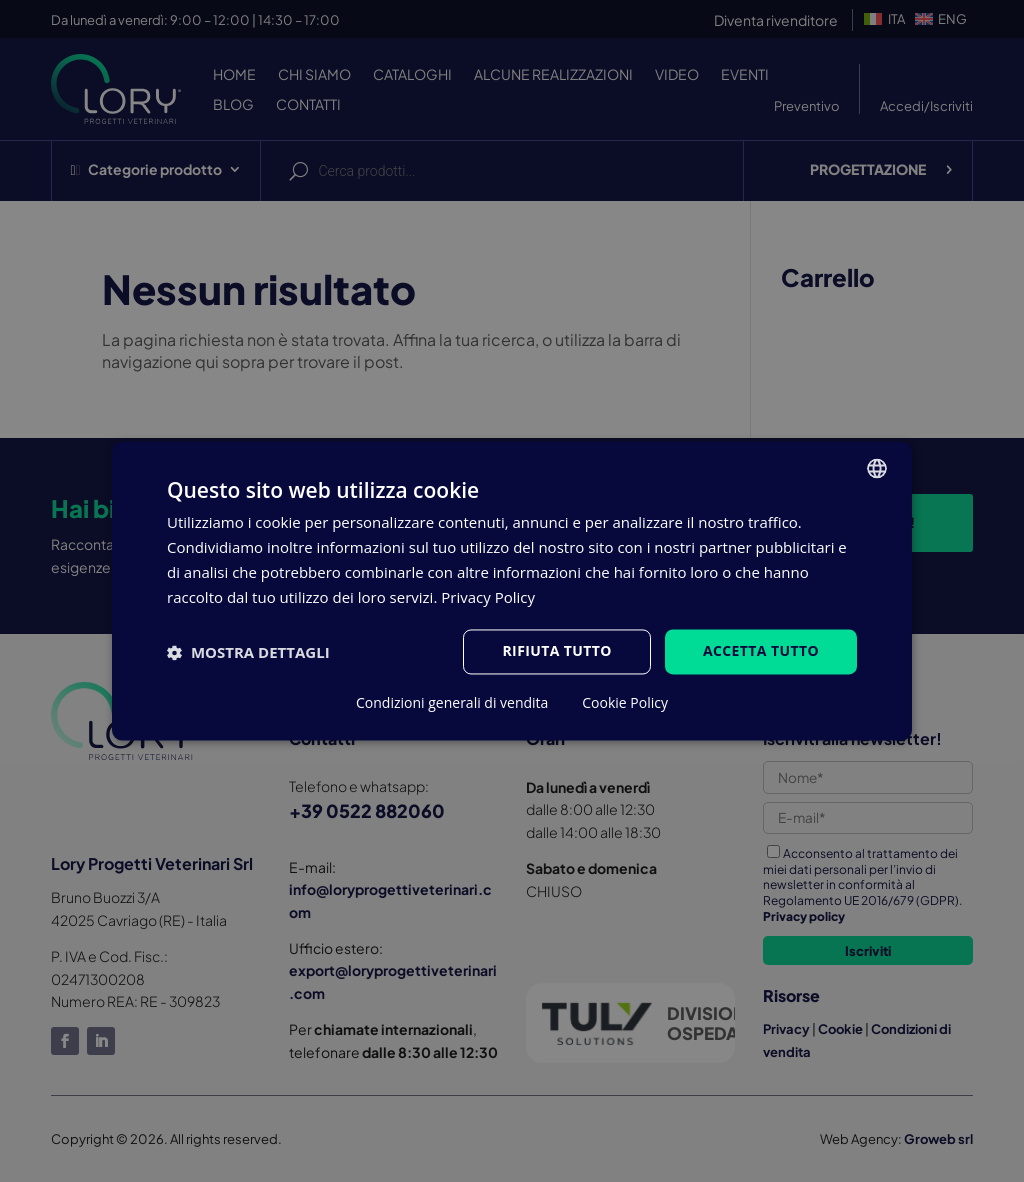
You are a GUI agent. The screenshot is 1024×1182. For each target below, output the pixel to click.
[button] (248, 652)
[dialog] (512, 590)
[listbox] (877, 468)
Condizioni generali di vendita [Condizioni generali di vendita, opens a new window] (452, 704)
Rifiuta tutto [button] (556, 651)
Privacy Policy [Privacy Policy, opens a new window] (488, 597)
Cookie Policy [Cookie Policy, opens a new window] (625, 704)
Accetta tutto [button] (761, 651)
